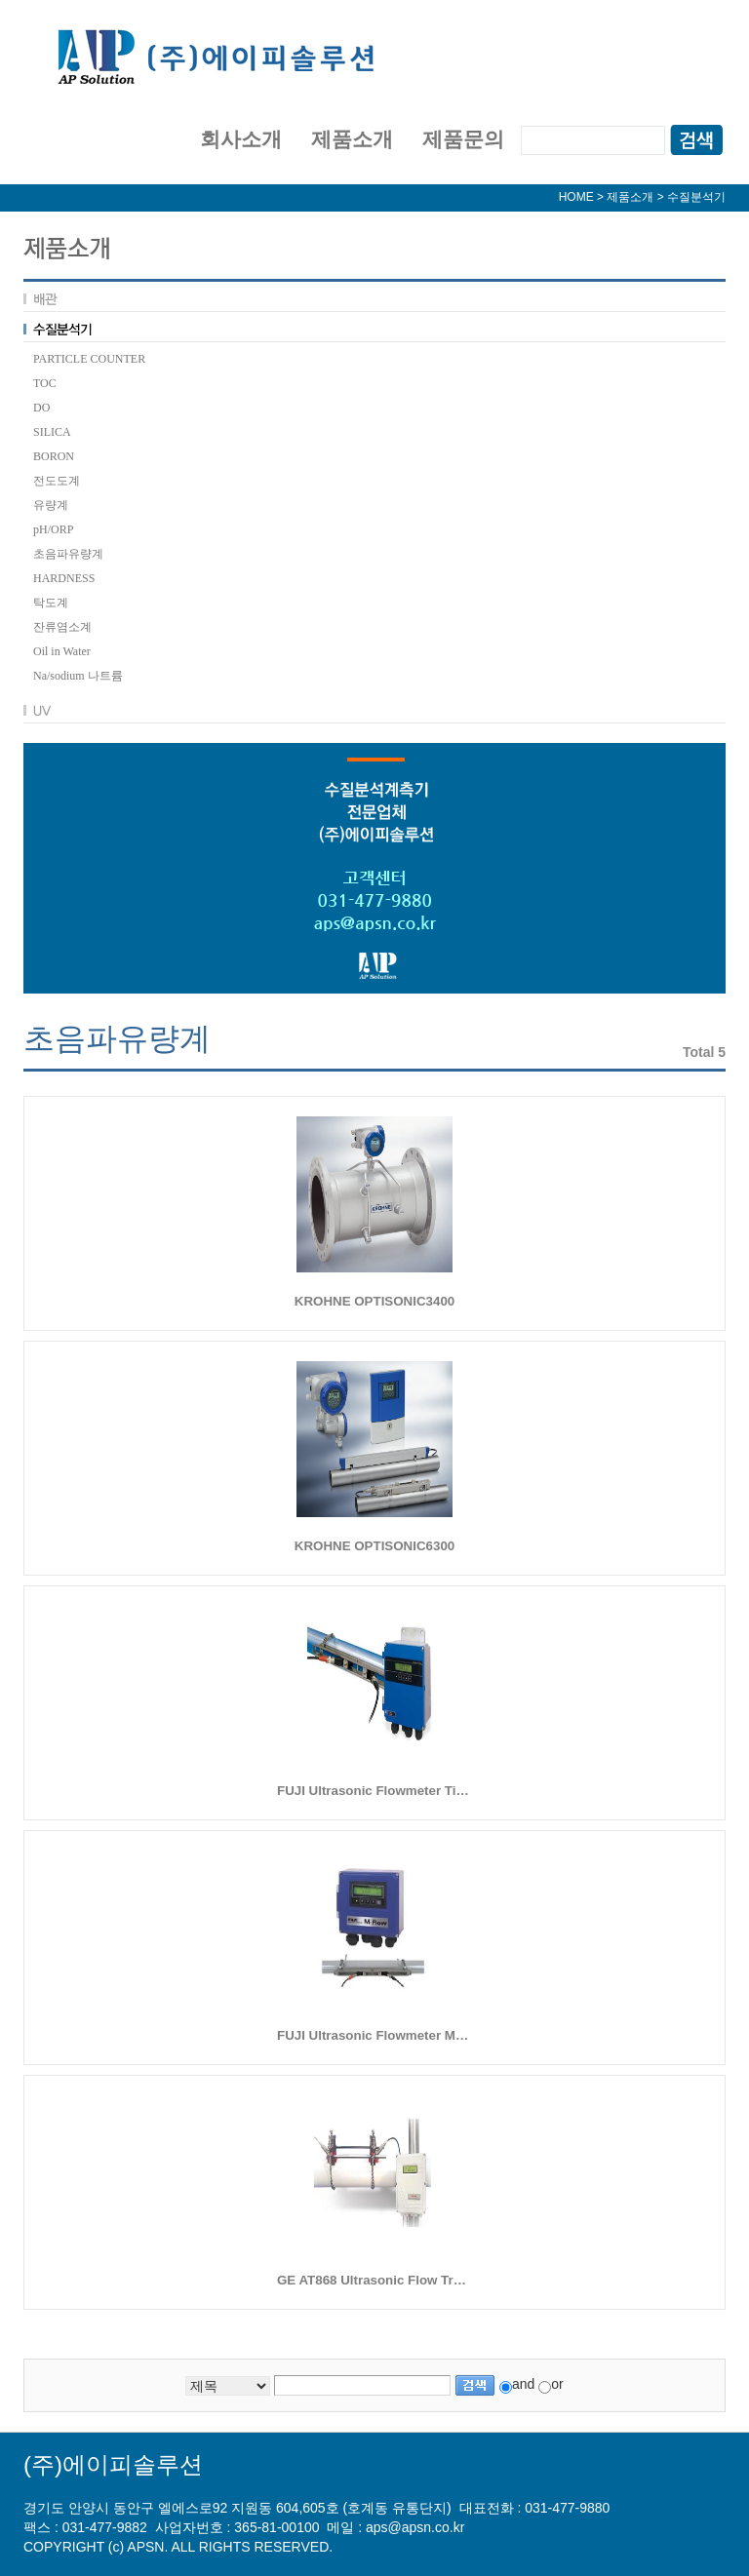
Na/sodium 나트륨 (78, 676)
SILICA (52, 432)
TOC (45, 383)
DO (41, 407)
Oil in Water (62, 651)
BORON (53, 456)
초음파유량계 (68, 554)
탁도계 (50, 602)
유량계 (50, 505)
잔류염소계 (62, 627)
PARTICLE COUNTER (89, 359)
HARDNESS (64, 578)
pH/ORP (53, 529)
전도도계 (56, 481)
